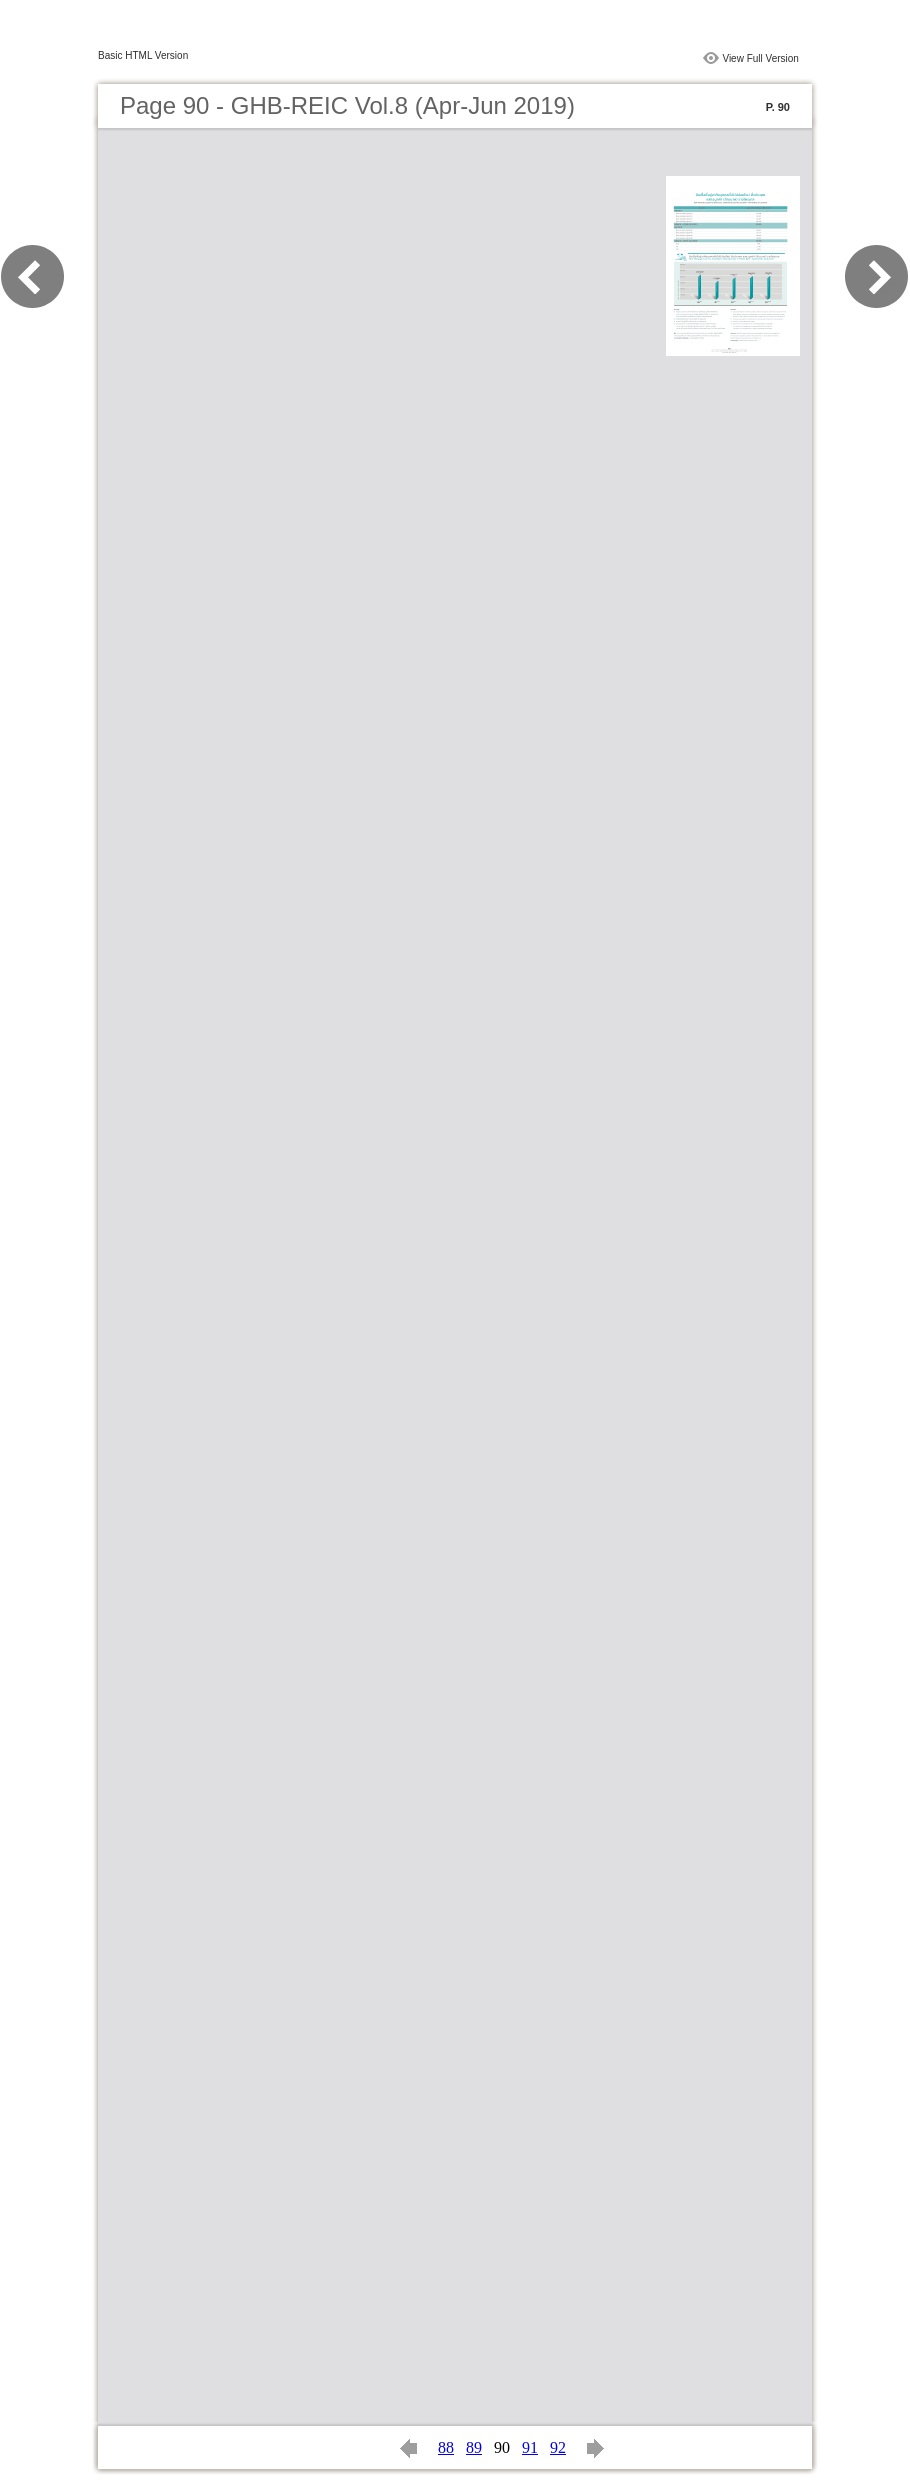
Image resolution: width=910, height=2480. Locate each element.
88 (446, 2447)
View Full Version (760, 58)
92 (558, 2447)
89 (474, 2447)
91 (530, 2447)
